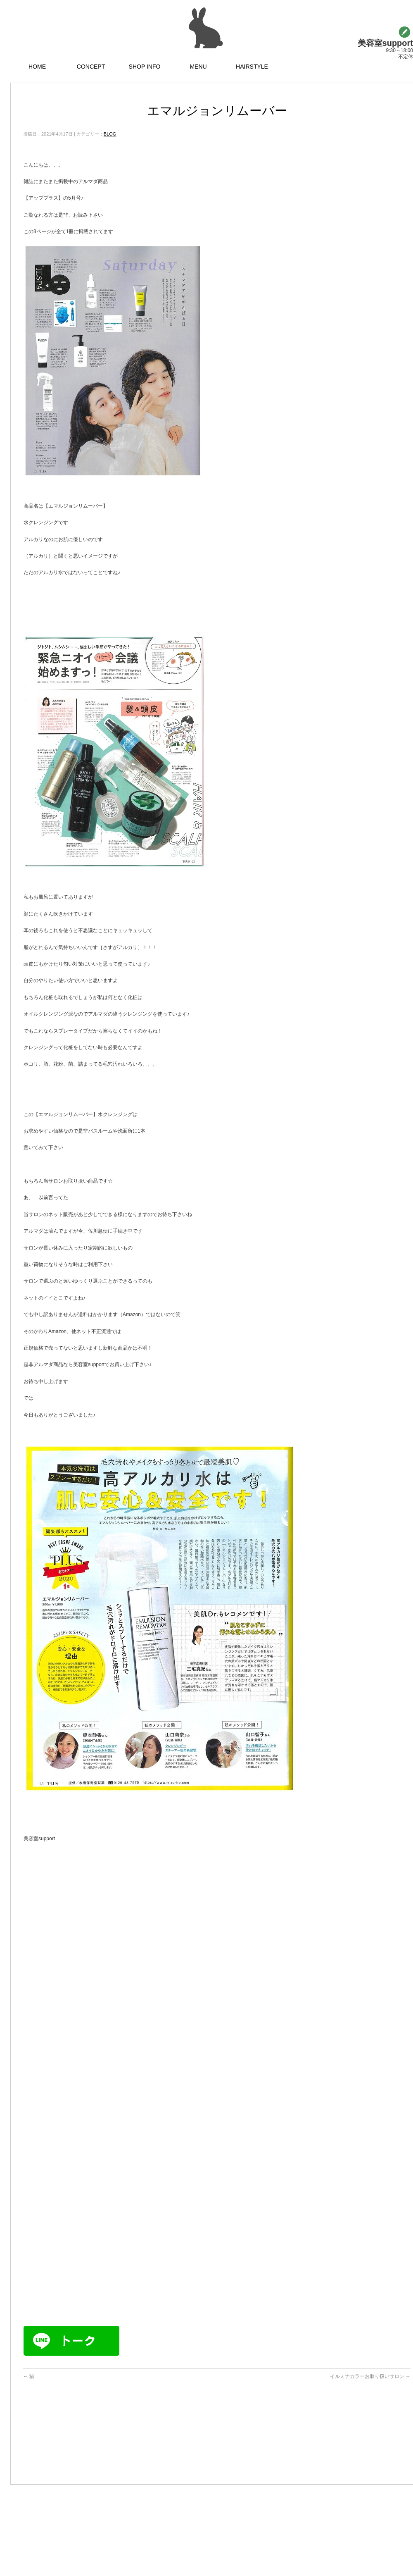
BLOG (110, 133)
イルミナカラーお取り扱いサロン (370, 2376)
